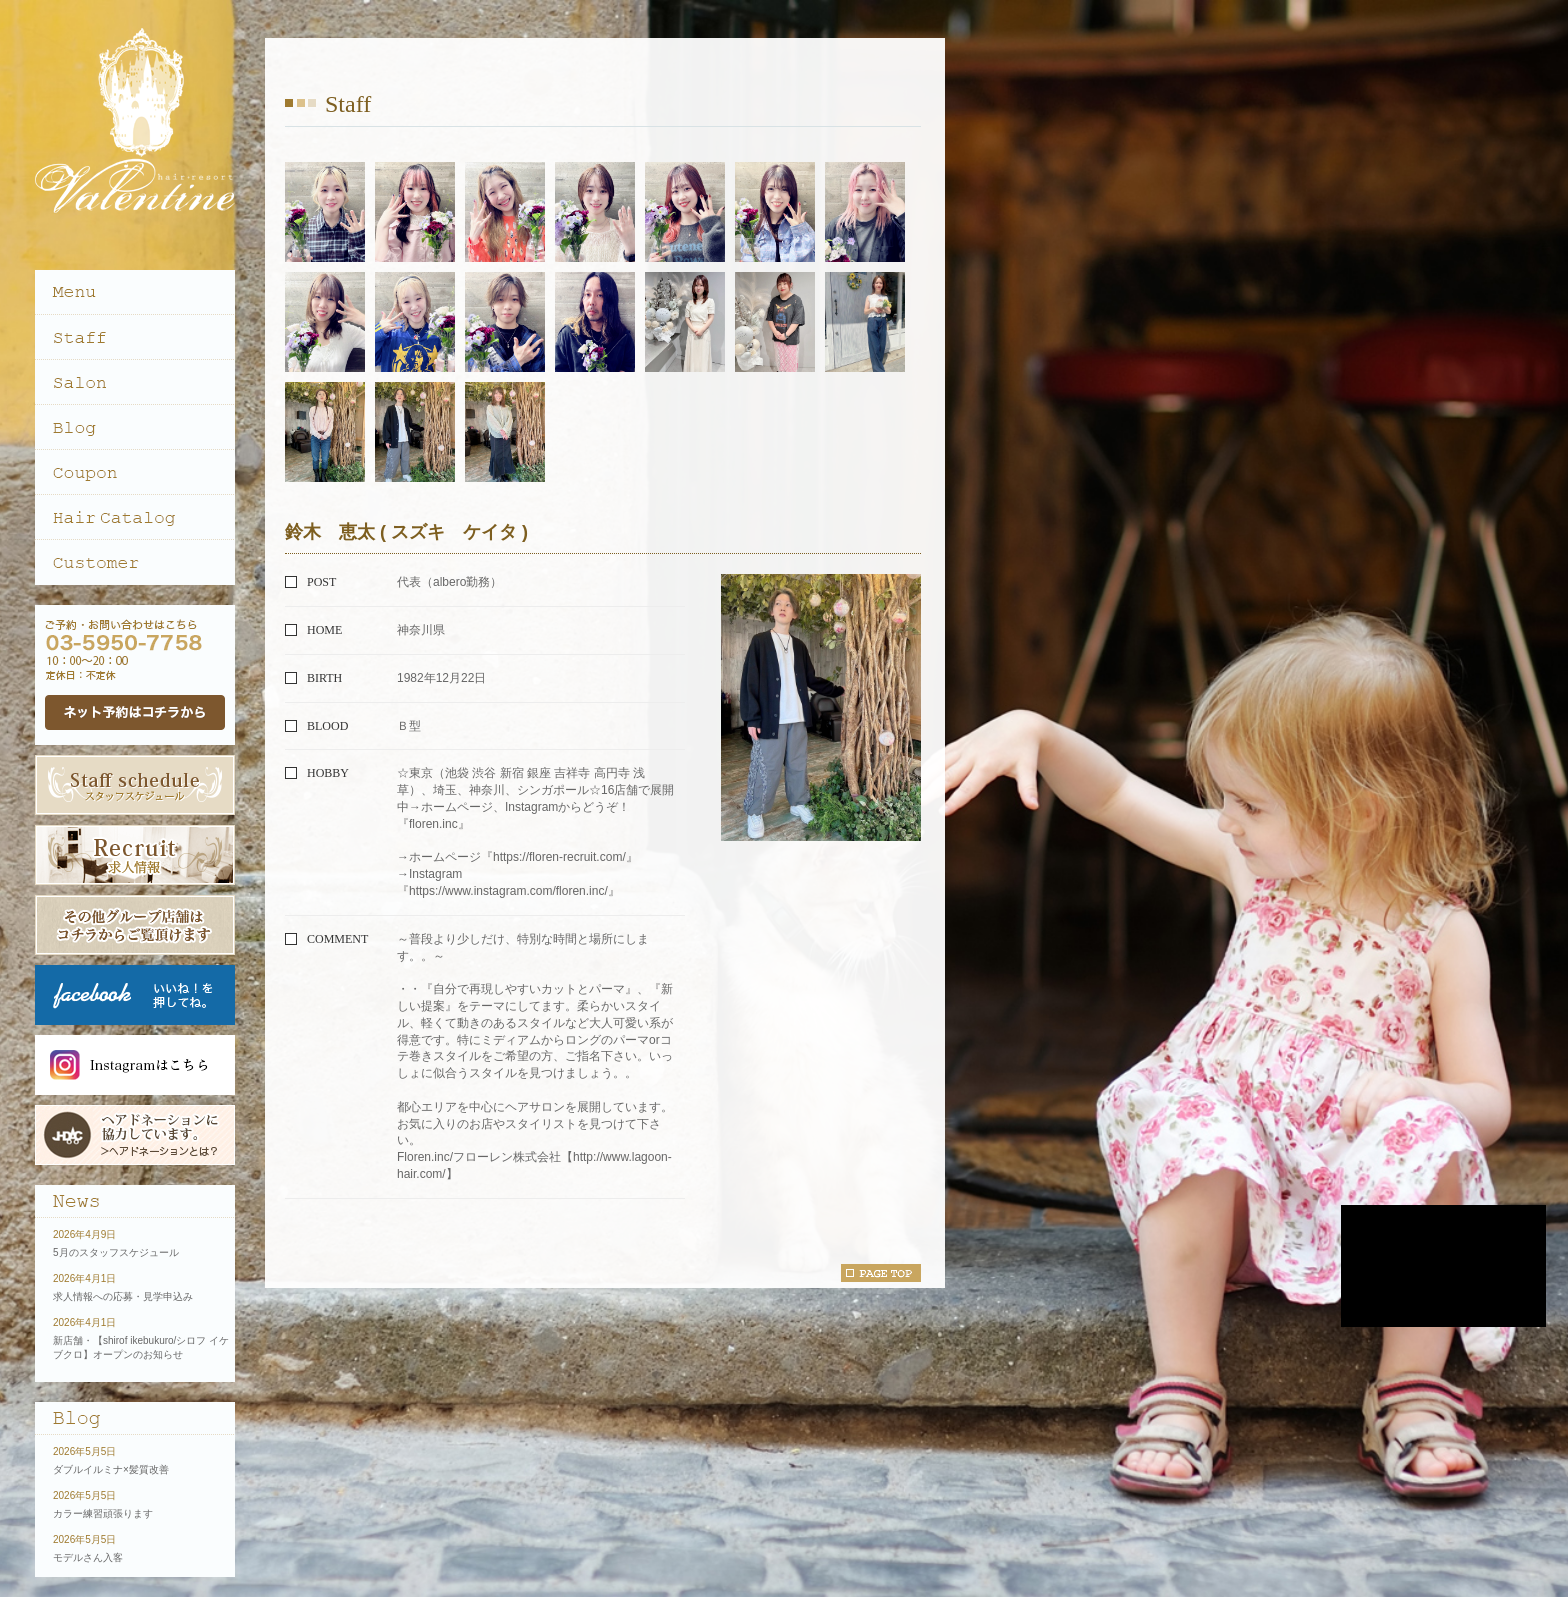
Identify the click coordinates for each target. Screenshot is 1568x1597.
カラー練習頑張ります (103, 1513)
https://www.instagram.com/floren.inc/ (508, 891)
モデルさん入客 (88, 1557)
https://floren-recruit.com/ (559, 857)
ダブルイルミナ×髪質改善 (111, 1469)
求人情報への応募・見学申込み (123, 1296)
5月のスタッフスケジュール (116, 1252)
